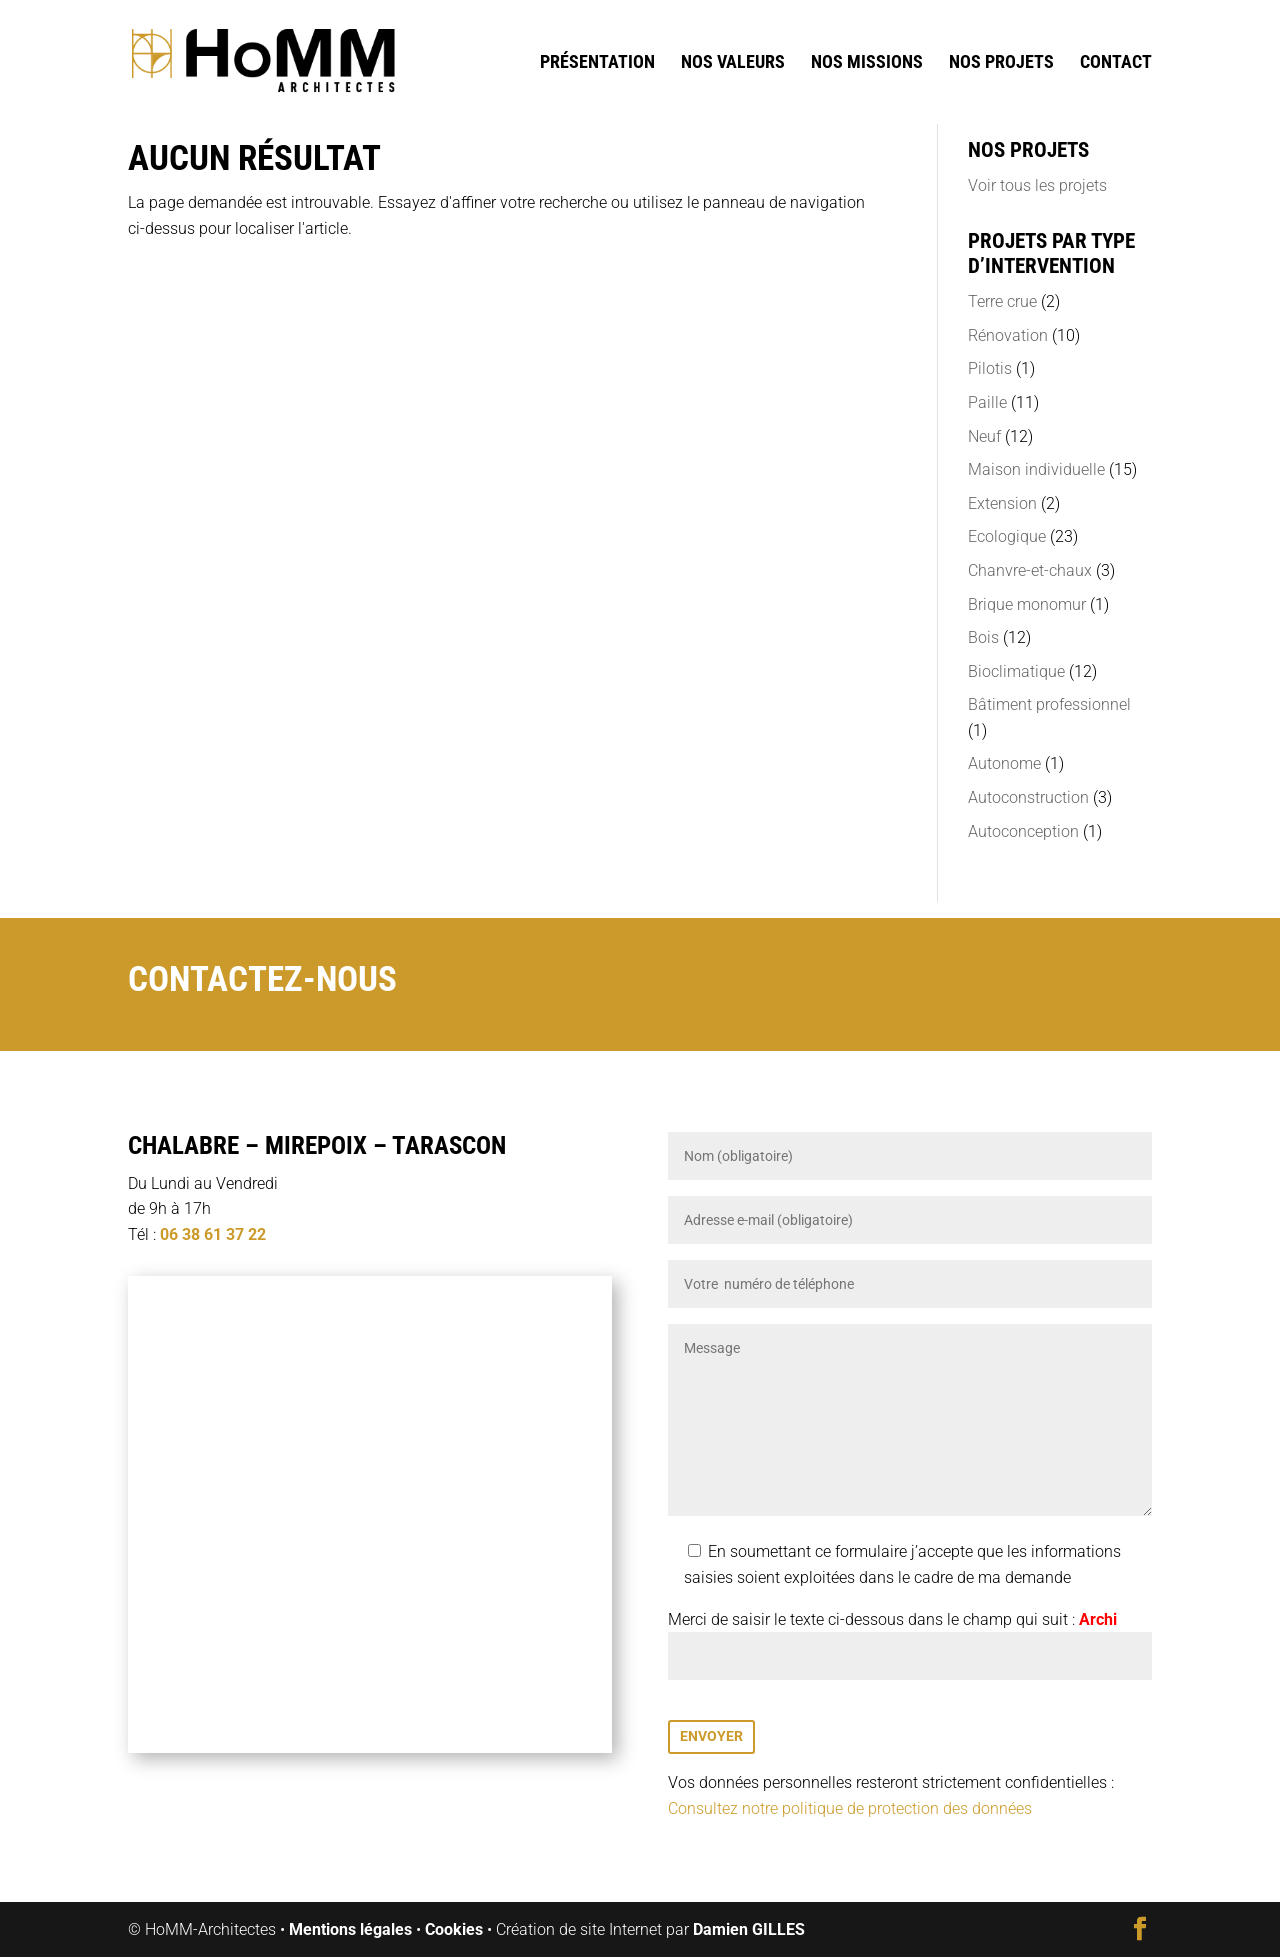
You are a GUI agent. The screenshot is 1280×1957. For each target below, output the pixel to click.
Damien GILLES (749, 1929)
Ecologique (1007, 536)
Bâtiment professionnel (1049, 704)
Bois (983, 637)
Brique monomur (1027, 604)
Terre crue (1002, 301)
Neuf (984, 436)
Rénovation (1008, 335)
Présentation (597, 63)
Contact (1116, 63)
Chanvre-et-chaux (1030, 570)
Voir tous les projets (1037, 185)
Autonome (1004, 763)
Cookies (454, 1929)
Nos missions (867, 63)
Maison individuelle (1036, 469)
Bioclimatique (1016, 671)
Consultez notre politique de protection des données (850, 1808)
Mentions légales (350, 1929)
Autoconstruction (1028, 797)
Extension (1002, 503)
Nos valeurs (733, 63)
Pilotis (990, 368)
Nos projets (1001, 63)
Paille (987, 402)
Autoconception (1023, 831)
